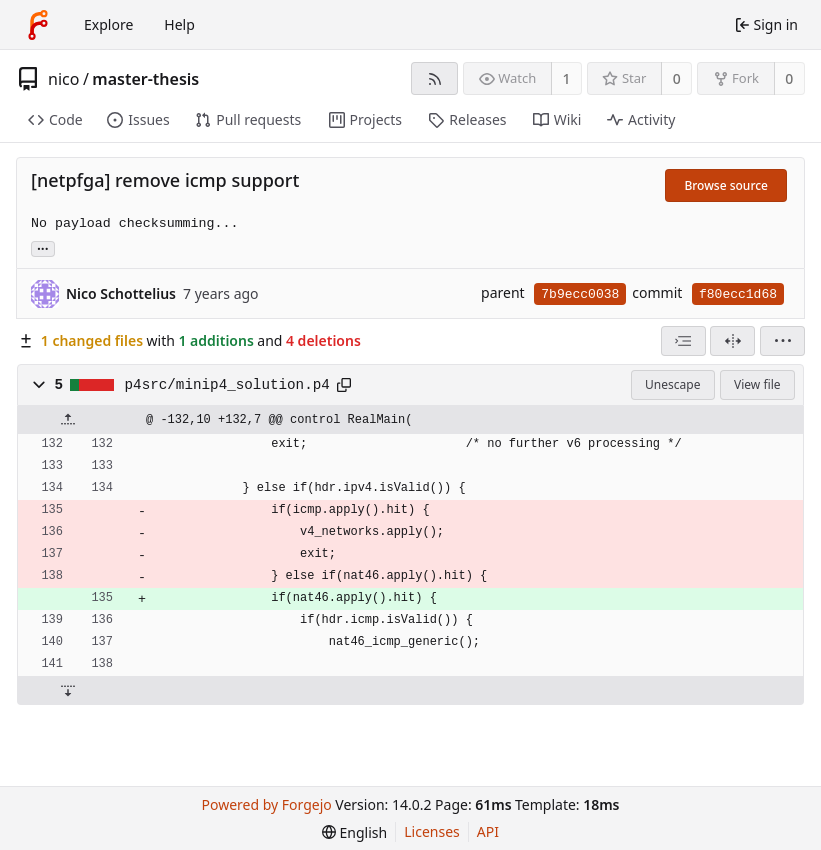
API (488, 831)
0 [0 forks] (789, 78)
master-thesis (145, 79)
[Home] (38, 25)
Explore (108, 24)
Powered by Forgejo (267, 804)
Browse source (726, 185)
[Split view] (732, 341)
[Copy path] (344, 385)
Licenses (432, 831)
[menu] (782, 341)
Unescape (672, 384)
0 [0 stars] (677, 78)
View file (757, 384)
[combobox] (683, 341)
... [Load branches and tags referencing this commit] (43, 247)
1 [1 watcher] (567, 78)
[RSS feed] (434, 78)
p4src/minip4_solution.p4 (227, 385)
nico (63, 79)
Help (179, 24)
